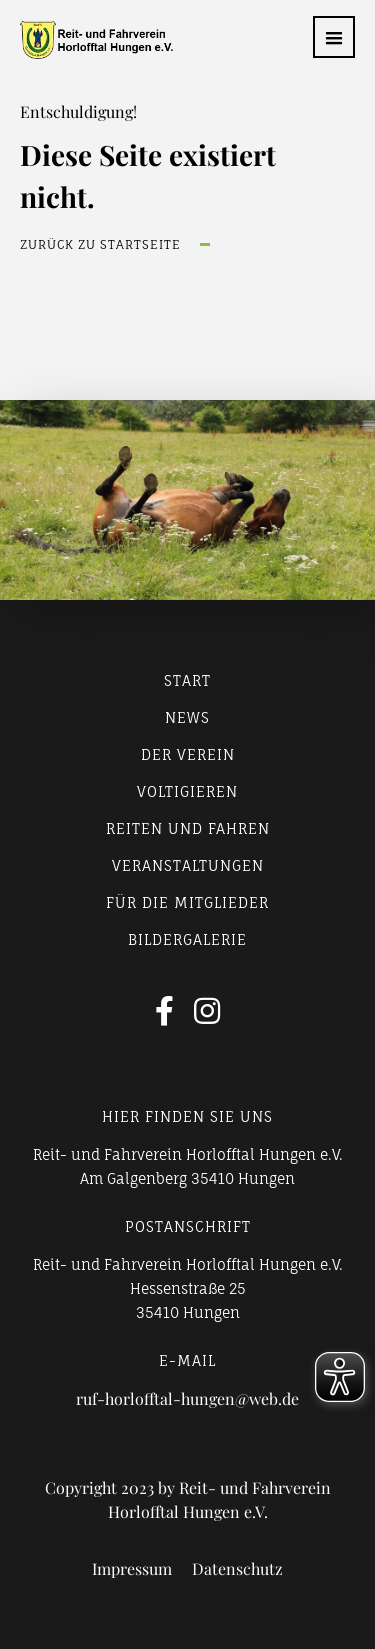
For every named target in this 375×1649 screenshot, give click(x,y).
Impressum (132, 1569)
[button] (334, 37)
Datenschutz (237, 1569)
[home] (86, 40)
